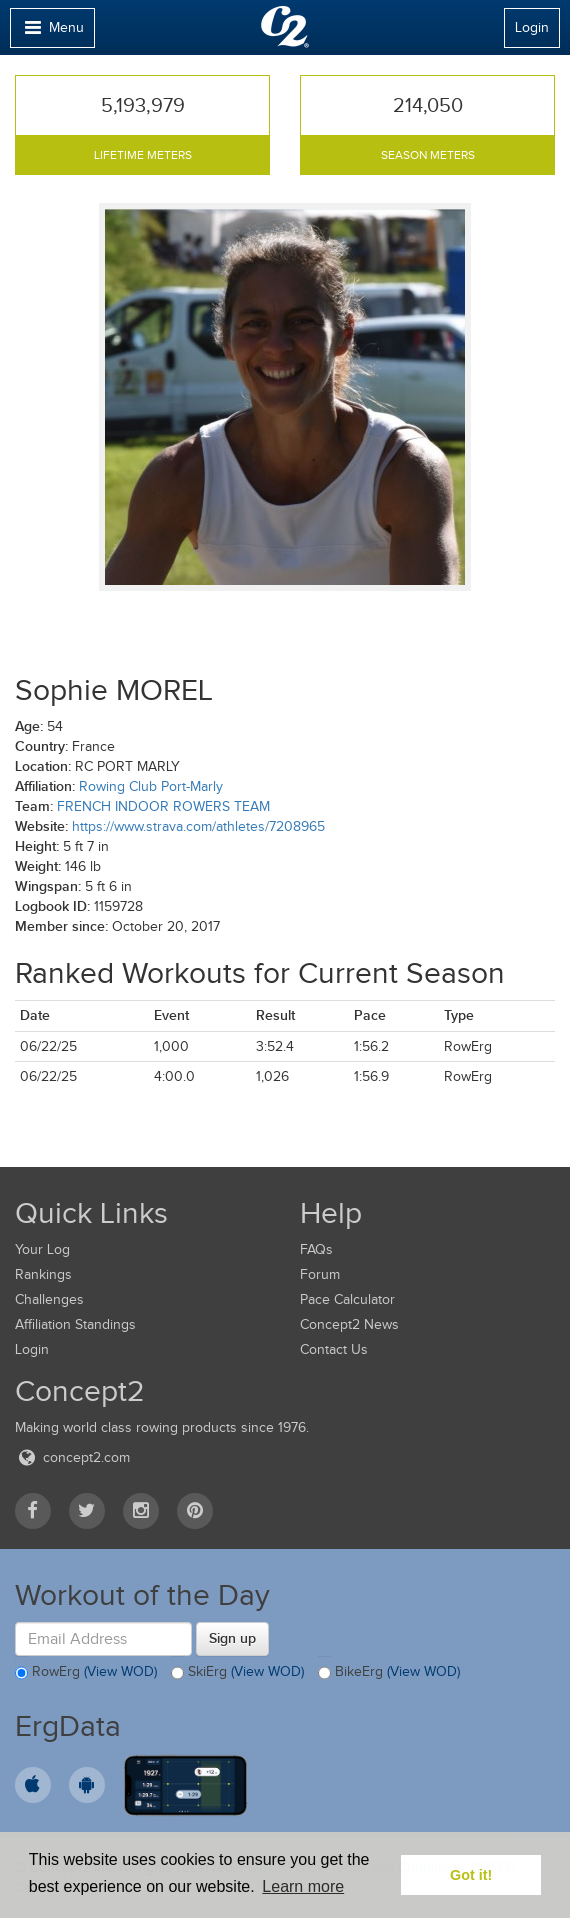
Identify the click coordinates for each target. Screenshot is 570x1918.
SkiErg (237, 1673)
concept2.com (72, 1457)
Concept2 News (349, 1324)
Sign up (232, 1638)
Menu (52, 32)
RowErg (86, 1673)
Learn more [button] (303, 1886)
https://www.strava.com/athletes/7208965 (198, 826)
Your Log (42, 1249)
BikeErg (389, 1673)
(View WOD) (120, 1672)
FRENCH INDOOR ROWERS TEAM (163, 806)
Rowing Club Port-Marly (151, 786)
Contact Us (334, 1349)
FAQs (316, 1249)
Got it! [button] (471, 1875)
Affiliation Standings (75, 1324)
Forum (320, 1274)
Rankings (43, 1274)
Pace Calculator (347, 1299)
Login (532, 27)
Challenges (49, 1299)
